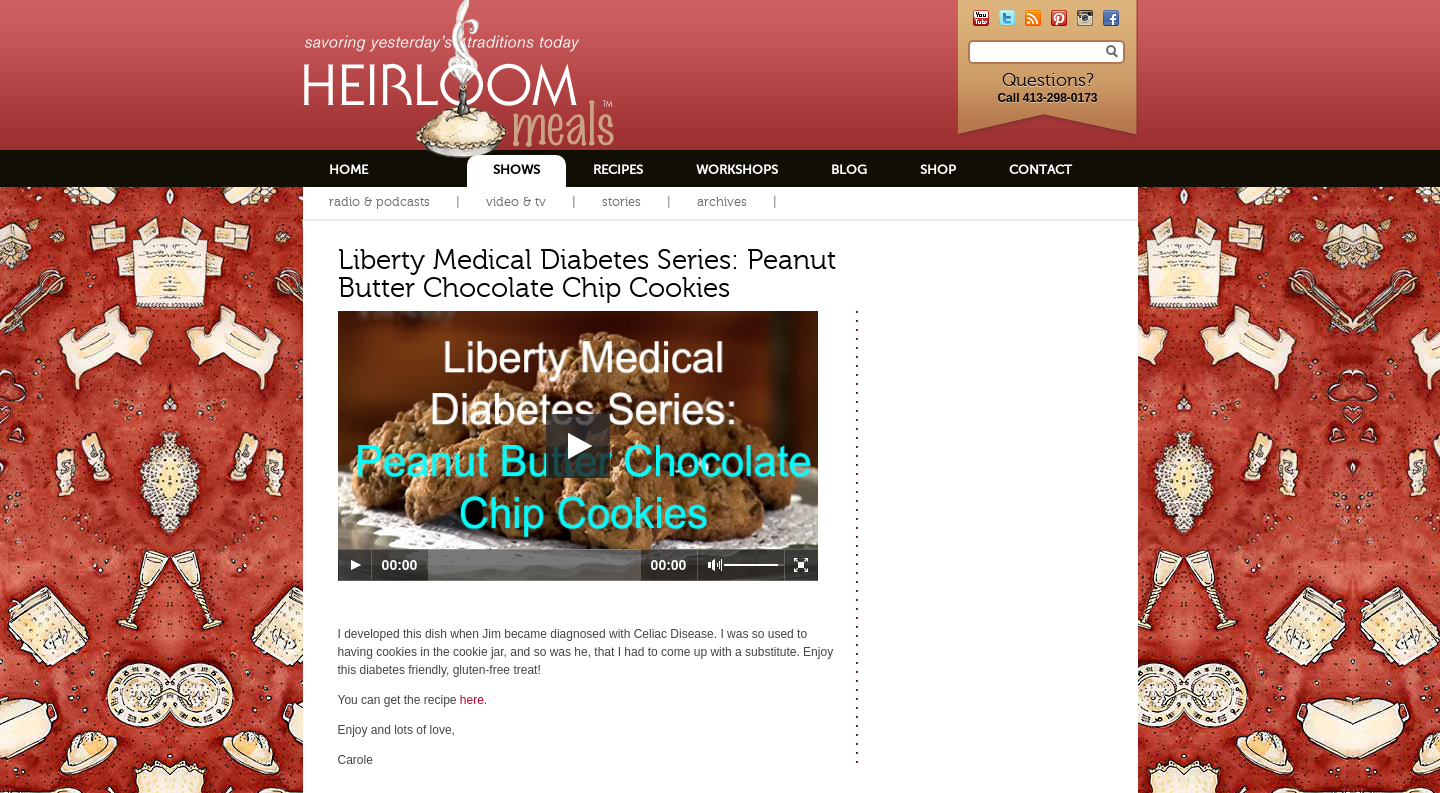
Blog (849, 169)
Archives (722, 201)
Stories (621, 201)
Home (348, 169)
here (472, 700)
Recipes (618, 169)
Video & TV (516, 201)
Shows (516, 169)
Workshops (737, 169)
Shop (938, 169)
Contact (1040, 169)
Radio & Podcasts (379, 201)
